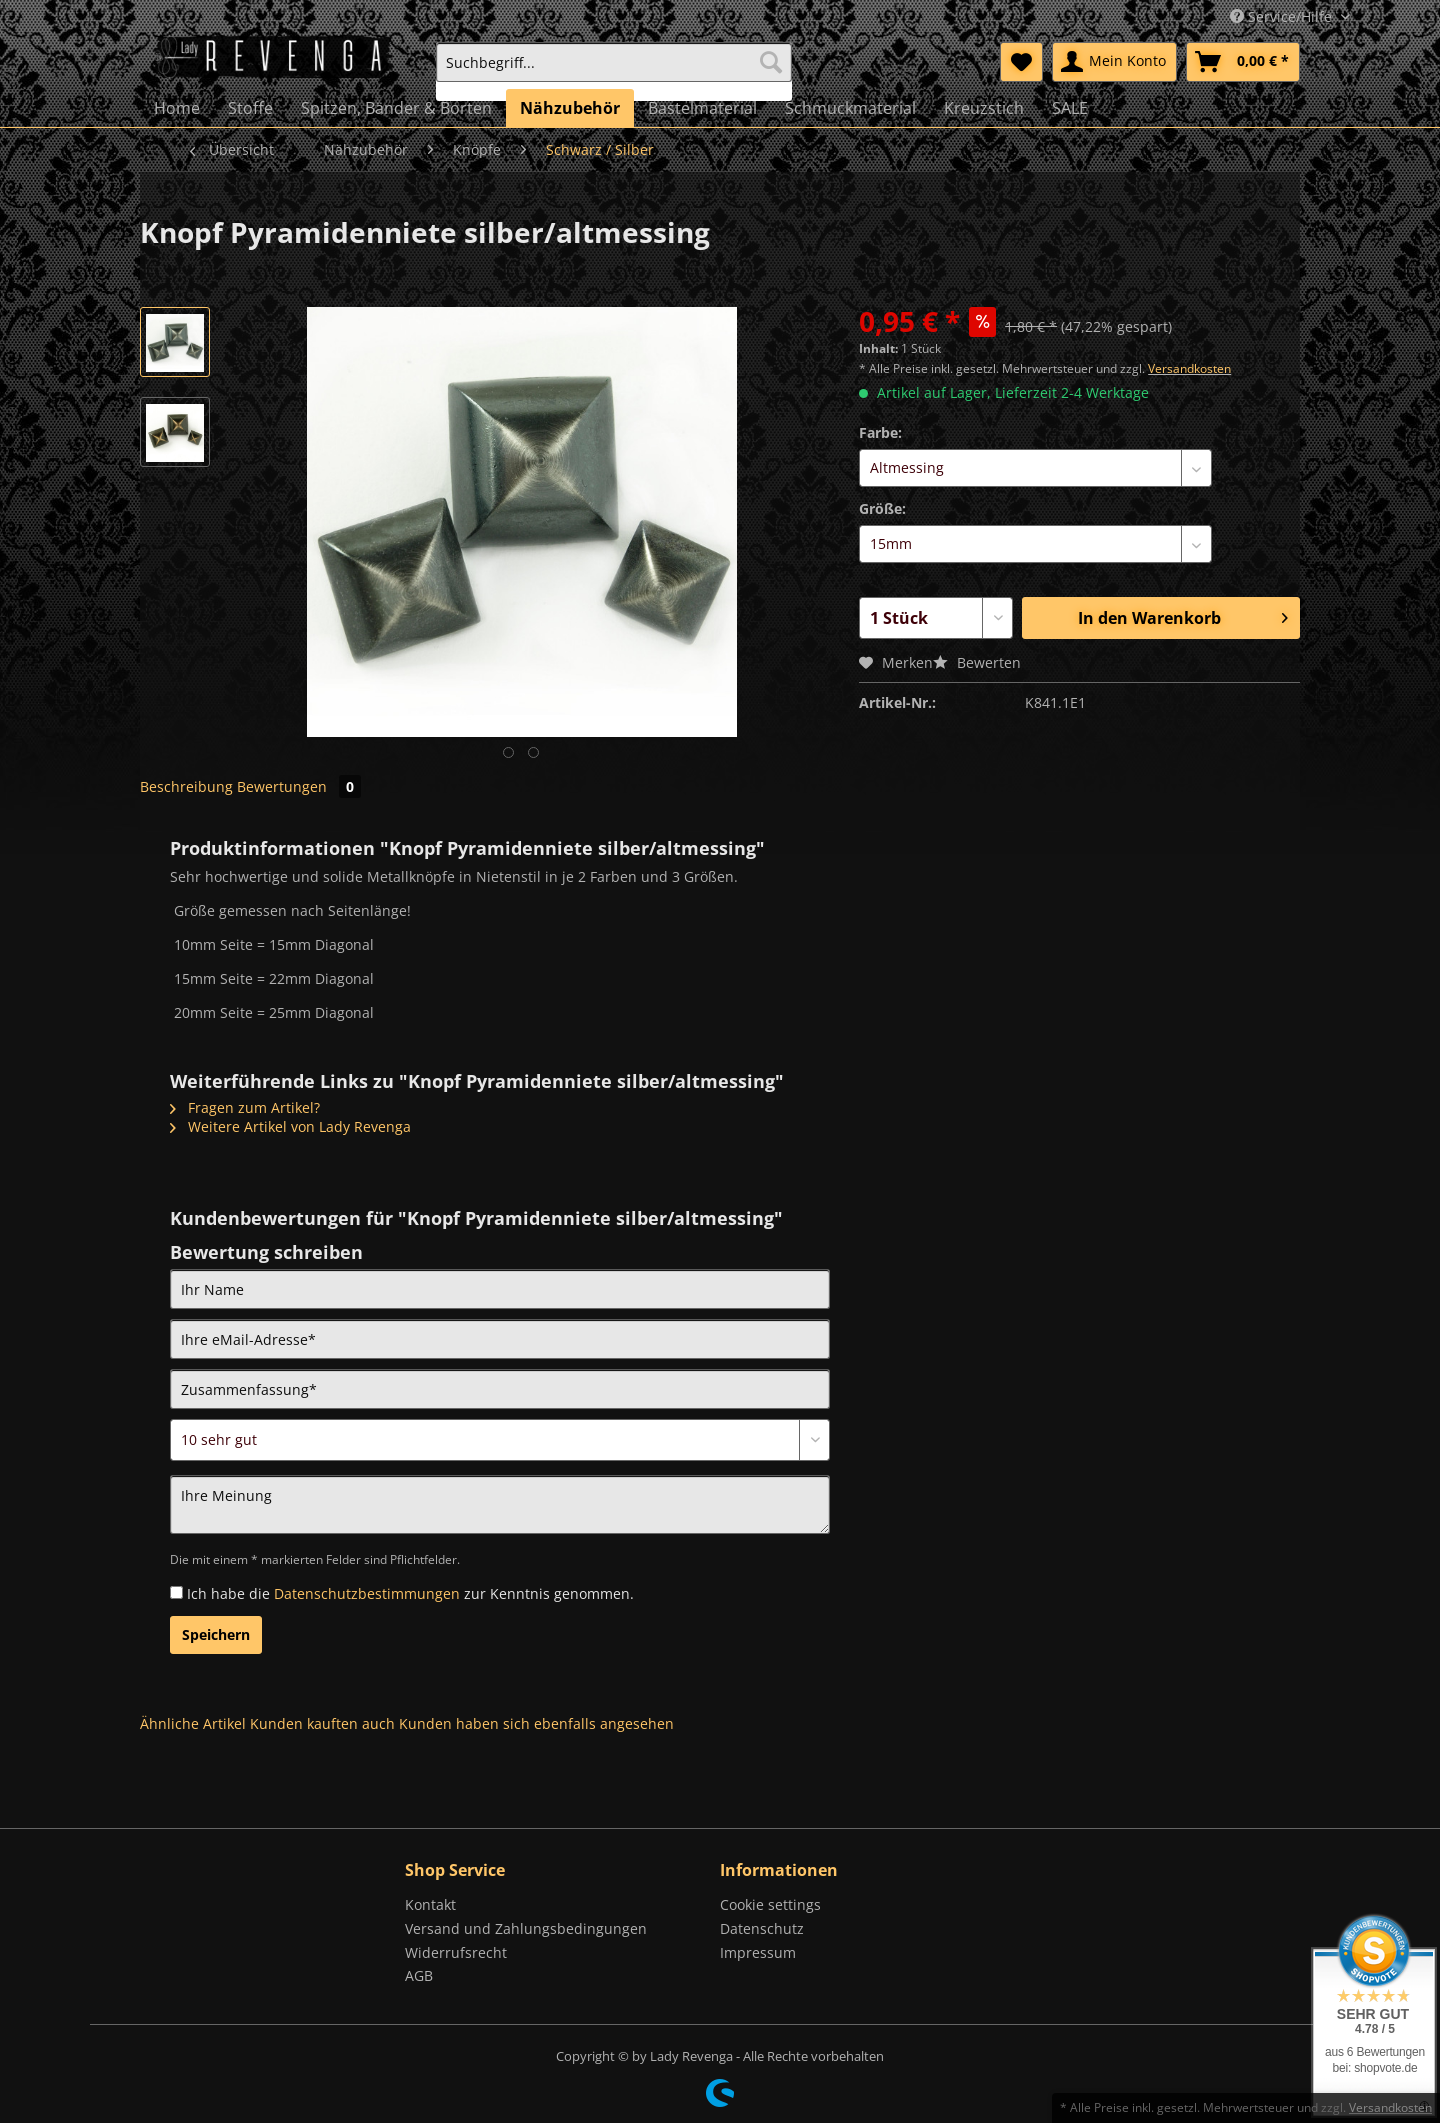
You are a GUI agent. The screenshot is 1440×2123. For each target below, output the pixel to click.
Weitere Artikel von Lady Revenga (290, 1126)
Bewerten (977, 662)
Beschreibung (186, 786)
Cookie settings (770, 1904)
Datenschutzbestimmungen (367, 1593)
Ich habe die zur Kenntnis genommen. (410, 1593)
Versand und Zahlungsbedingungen (526, 1928)
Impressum (758, 1952)
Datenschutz (762, 1928)
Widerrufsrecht (456, 1952)
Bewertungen (299, 786)
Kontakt (430, 1904)
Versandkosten (1189, 368)
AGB (419, 1975)
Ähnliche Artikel (193, 1723)
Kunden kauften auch (322, 1723)
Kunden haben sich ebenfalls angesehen (536, 1723)
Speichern (216, 1634)
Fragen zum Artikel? (245, 1107)
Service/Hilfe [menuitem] (1283, 16)
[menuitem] (614, 71)
